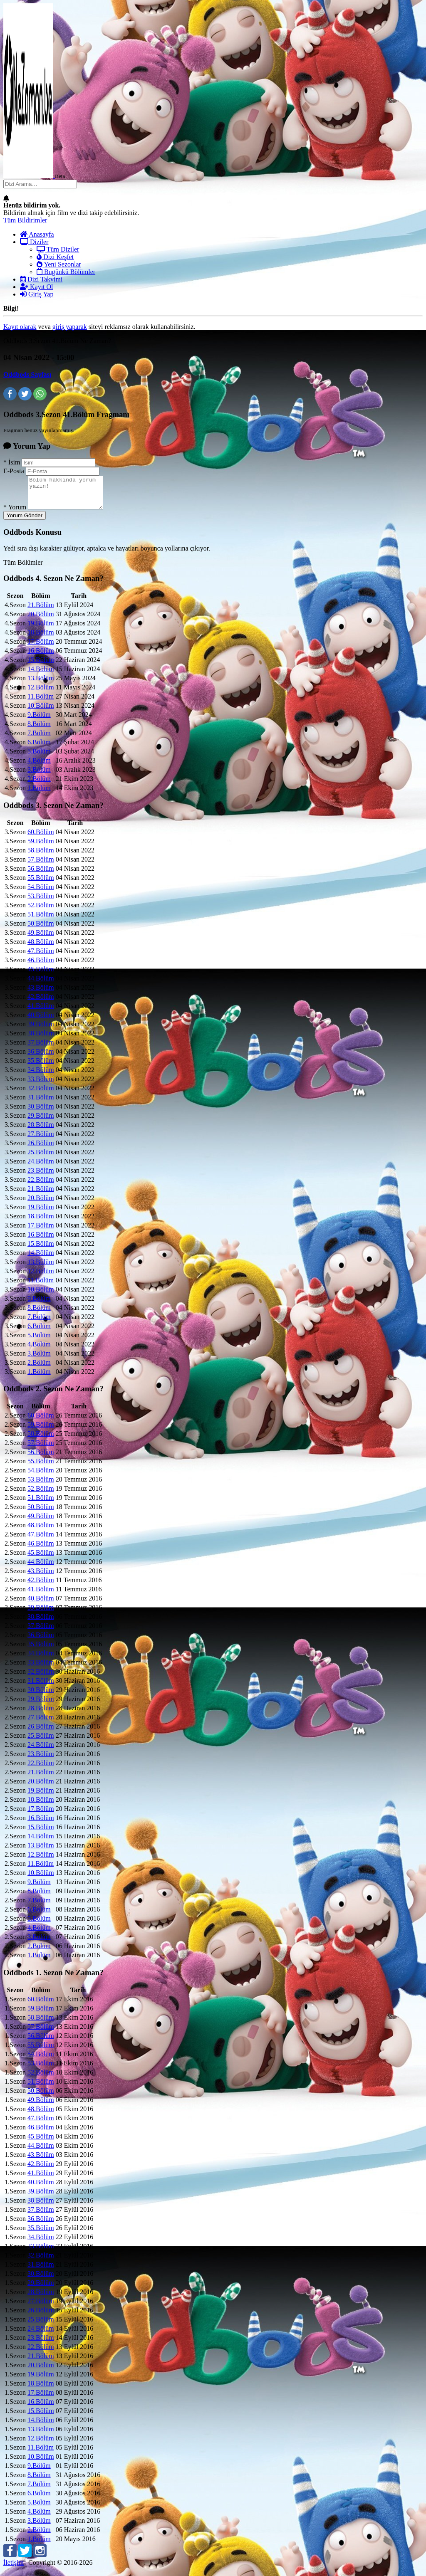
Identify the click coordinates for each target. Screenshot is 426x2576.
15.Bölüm (40, 665)
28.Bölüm (40, 1130)
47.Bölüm (40, 957)
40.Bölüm (40, 1021)
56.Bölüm (40, 874)
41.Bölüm (40, 1011)
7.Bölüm (39, 739)
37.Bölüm (40, 1048)
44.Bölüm (40, 984)
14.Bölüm (40, 675)
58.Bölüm (40, 856)
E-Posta (13, 470)
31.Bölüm (40, 1103)
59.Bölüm (40, 847)
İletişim (13, 2568)
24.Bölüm (40, 1167)
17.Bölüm (40, 647)
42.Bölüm (40, 1002)
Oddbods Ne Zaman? (53, 584)
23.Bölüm (40, 1176)
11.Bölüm (40, 702)
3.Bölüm (39, 775)
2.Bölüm (39, 784)
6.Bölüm (39, 748)
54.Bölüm (40, 893)
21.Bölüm (40, 611)
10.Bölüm (40, 711)
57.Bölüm (40, 865)
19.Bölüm (40, 629)
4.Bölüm (39, 766)
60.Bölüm (40, 838)
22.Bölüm (40, 1185)
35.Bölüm (40, 1066)
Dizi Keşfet (55, 256)
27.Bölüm (40, 1140)
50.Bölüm (40, 929)
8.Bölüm (39, 730)
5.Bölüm (39, 757)
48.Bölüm (40, 947)
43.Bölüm (40, 993)
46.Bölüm (40, 966)
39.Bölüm (40, 1030)
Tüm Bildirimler (25, 220)
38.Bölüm (40, 1039)
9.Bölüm (39, 720)
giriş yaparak (69, 326)
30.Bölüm (40, 1112)
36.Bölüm (40, 1057)
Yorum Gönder (24, 522)
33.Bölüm (40, 1085)
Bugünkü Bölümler (66, 271)
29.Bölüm (40, 1121)
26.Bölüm (40, 1149)
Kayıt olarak (20, 326)
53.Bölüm (40, 902)
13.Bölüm (40, 684)
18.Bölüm (40, 638)
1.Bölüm (39, 794)
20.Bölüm (40, 620)
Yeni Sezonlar (59, 264)
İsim (11, 462)
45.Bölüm (40, 975)
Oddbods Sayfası (27, 374)
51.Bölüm (40, 920)
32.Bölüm (40, 1094)
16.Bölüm (40, 656)
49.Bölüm (40, 938)
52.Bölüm (40, 911)
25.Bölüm (40, 1158)
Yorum (14, 513)
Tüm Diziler (58, 249)
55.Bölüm (40, 883)
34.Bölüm (40, 1075)
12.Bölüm (40, 693)
